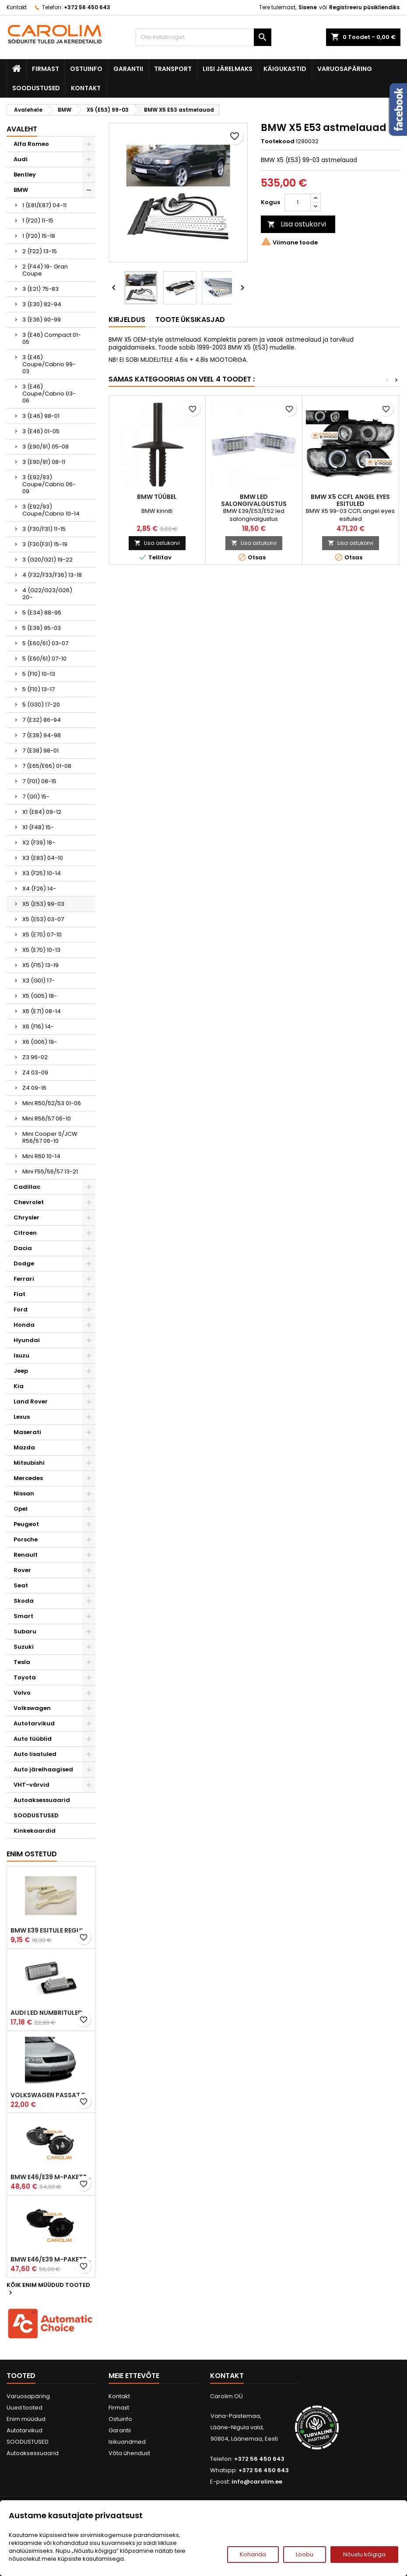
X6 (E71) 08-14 (41, 1011)
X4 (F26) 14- (39, 888)
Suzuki (24, 1647)
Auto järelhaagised (43, 1769)
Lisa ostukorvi (296, 224)
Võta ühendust (129, 2453)
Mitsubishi (29, 1463)
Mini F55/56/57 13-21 (50, 1171)
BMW (21, 190)
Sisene (307, 7)
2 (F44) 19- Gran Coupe (45, 270)
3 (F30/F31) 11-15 (44, 529)
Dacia (23, 1248)
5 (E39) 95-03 (41, 628)
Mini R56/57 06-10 (46, 1118)
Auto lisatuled (35, 1754)
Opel (21, 1509)
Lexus (22, 1417)
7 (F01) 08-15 (39, 781)
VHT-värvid (31, 1785)
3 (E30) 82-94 (41, 304)
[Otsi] (203, 37)
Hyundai (27, 1340)
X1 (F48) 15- (38, 827)
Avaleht (22, 129)
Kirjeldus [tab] (127, 319)
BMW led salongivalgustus (254, 500)
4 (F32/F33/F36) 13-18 (52, 575)
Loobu (304, 2554)
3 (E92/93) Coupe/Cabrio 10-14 (51, 510)
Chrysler (26, 1217)
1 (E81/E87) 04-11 (44, 205)
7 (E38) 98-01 (40, 750)
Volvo (22, 1693)
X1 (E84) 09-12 (41, 812)
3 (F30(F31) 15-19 (44, 544)
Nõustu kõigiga (364, 2554)
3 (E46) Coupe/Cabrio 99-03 (49, 364)
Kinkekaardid (35, 1831)
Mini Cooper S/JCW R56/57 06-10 (49, 1137)
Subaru (25, 1631)
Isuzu (21, 1355)
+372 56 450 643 (87, 7)
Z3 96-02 (35, 1057)
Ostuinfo (86, 68)
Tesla (22, 1662)
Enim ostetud (32, 1854)
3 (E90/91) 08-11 (43, 462)
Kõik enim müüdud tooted (48, 2289)
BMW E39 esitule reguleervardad (51, 1930)
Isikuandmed (127, 2442)
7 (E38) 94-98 (41, 735)
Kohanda (253, 2554)
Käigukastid (284, 68)
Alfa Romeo (31, 144)
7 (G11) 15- (35, 796)
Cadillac (27, 1187)
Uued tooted (24, 2407)
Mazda (24, 1447)
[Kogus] (297, 202)
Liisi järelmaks (228, 68)
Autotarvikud (34, 1723)
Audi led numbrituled (47, 2012)
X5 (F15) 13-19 (40, 965)
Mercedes (28, 1478)
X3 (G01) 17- (38, 980)
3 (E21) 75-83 (40, 289)
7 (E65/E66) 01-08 (46, 766)
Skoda (24, 1601)
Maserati (27, 1432)
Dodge (24, 1263)
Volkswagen (32, 1708)
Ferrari (24, 1279)
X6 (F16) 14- (38, 1026)
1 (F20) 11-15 (37, 220)
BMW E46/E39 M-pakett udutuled (51, 2176)
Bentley (25, 174)
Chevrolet (29, 1202)
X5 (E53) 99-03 (43, 904)
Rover (22, 1570)
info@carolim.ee (257, 2481)
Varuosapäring (344, 68)
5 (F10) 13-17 (38, 689)
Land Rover (31, 1401)
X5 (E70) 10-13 (41, 950)
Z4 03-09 (35, 1072)
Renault (26, 1555)
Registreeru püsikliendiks (364, 7)
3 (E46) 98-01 (41, 416)
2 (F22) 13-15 (39, 251)
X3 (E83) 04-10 (42, 858)
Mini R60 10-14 (41, 1156)
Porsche (26, 1539)
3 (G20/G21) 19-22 (47, 559)
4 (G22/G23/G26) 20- (47, 593)
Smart (23, 1616)
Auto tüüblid (33, 1739)
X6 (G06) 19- (39, 1042)
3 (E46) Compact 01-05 (51, 338)
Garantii (128, 68)
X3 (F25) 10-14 (41, 873)
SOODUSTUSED (36, 88)
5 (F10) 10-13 (38, 674)
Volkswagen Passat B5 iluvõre (51, 2095)
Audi (21, 159)
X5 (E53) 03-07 (43, 919)
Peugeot (26, 1524)
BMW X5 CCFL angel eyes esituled (350, 500)
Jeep (21, 1371)
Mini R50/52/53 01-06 (51, 1103)
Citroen (25, 1233)
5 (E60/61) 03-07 (45, 643)
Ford (21, 1309)
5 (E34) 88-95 (41, 612)
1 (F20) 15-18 (38, 236)
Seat (21, 1585)
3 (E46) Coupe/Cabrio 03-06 (49, 393)
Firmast (45, 68)
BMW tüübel (157, 496)
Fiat (19, 1294)
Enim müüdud (26, 2419)
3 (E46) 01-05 (41, 431)
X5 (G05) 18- (39, 996)
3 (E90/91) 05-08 (45, 446)
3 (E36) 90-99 (41, 319)
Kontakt (17, 7)
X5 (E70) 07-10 (42, 934)
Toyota (25, 1677)
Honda (24, 1325)
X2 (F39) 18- (38, 842)
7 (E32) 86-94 (41, 720)
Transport (173, 68)
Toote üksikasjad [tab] (190, 319)
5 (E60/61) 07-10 (44, 658)
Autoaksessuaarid (42, 1800)
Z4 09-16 (34, 1088)
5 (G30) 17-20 (41, 704)
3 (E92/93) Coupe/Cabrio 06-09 (49, 484)
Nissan (24, 1493)
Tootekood (278, 141)
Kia (19, 1386)
